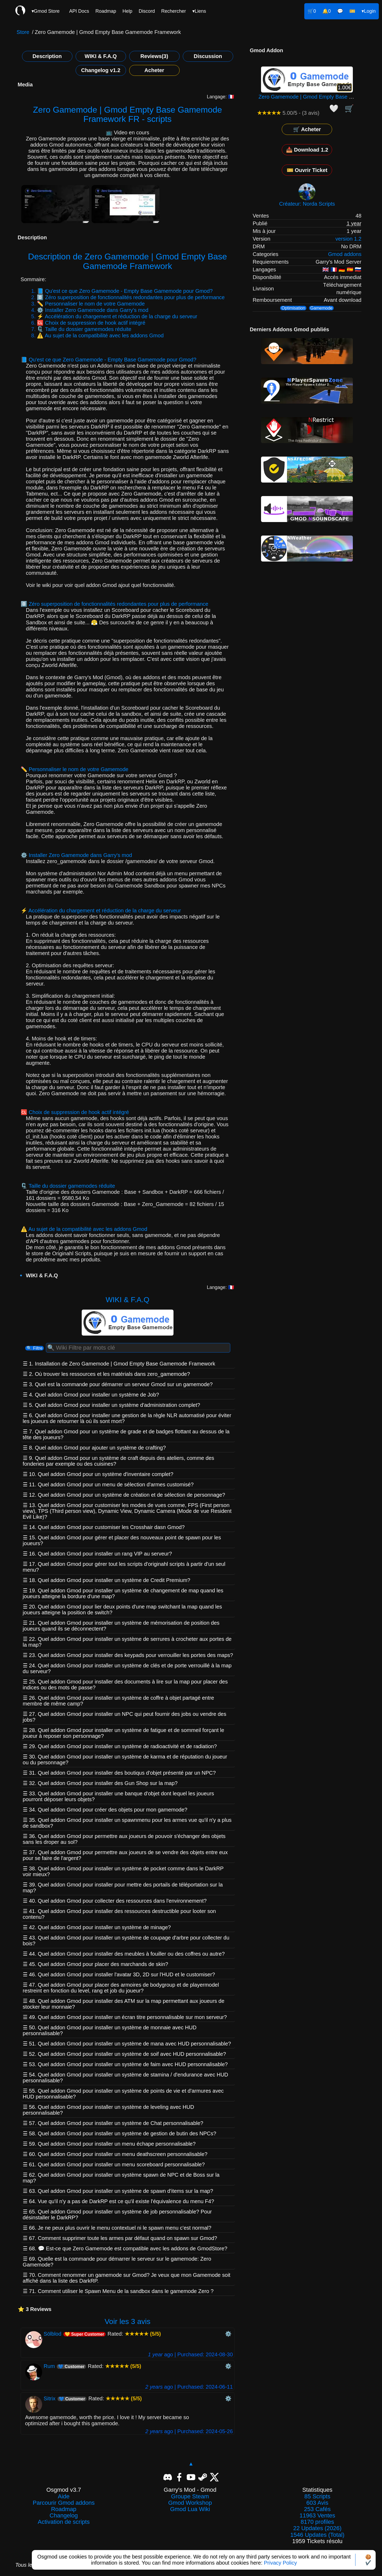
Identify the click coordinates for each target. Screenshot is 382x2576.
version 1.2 (349, 239)
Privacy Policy (280, 2563)
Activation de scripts (64, 2522)
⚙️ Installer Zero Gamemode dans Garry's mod (92, 310)
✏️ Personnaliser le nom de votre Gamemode (91, 304)
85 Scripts (317, 2496)
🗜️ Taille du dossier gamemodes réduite (84, 329)
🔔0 (326, 11)
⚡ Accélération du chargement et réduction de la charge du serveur (117, 316)
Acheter (154, 70)
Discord (147, 11)
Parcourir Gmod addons (64, 2503)
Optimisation (293, 308)
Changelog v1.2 (100, 70)
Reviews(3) (154, 56)
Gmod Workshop (190, 2503)
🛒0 (311, 11)
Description (47, 56)
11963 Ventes (317, 2515)
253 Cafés (317, 2509)
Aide (64, 2496)
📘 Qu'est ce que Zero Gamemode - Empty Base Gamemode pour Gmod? (124, 291)
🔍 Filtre (34, 1348)
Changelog (64, 2515)
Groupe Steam (190, 2496)
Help (127, 11)
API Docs (79, 11)
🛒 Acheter (307, 129)
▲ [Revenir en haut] (191, 2464)
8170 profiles (317, 2522)
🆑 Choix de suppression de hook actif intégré (91, 323)
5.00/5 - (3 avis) (288, 113)
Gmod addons (345, 254)
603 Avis (317, 2503)
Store (23, 32)
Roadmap (106, 11)
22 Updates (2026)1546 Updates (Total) (317, 2531)
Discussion (208, 56)
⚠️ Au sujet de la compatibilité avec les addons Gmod (100, 335)
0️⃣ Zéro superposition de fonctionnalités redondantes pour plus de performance (131, 297)
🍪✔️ (368, 2559)
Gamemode (321, 308)
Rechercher (173, 11)
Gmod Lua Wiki (190, 2509)
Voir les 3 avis (127, 2321)
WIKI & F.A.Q (101, 56)
